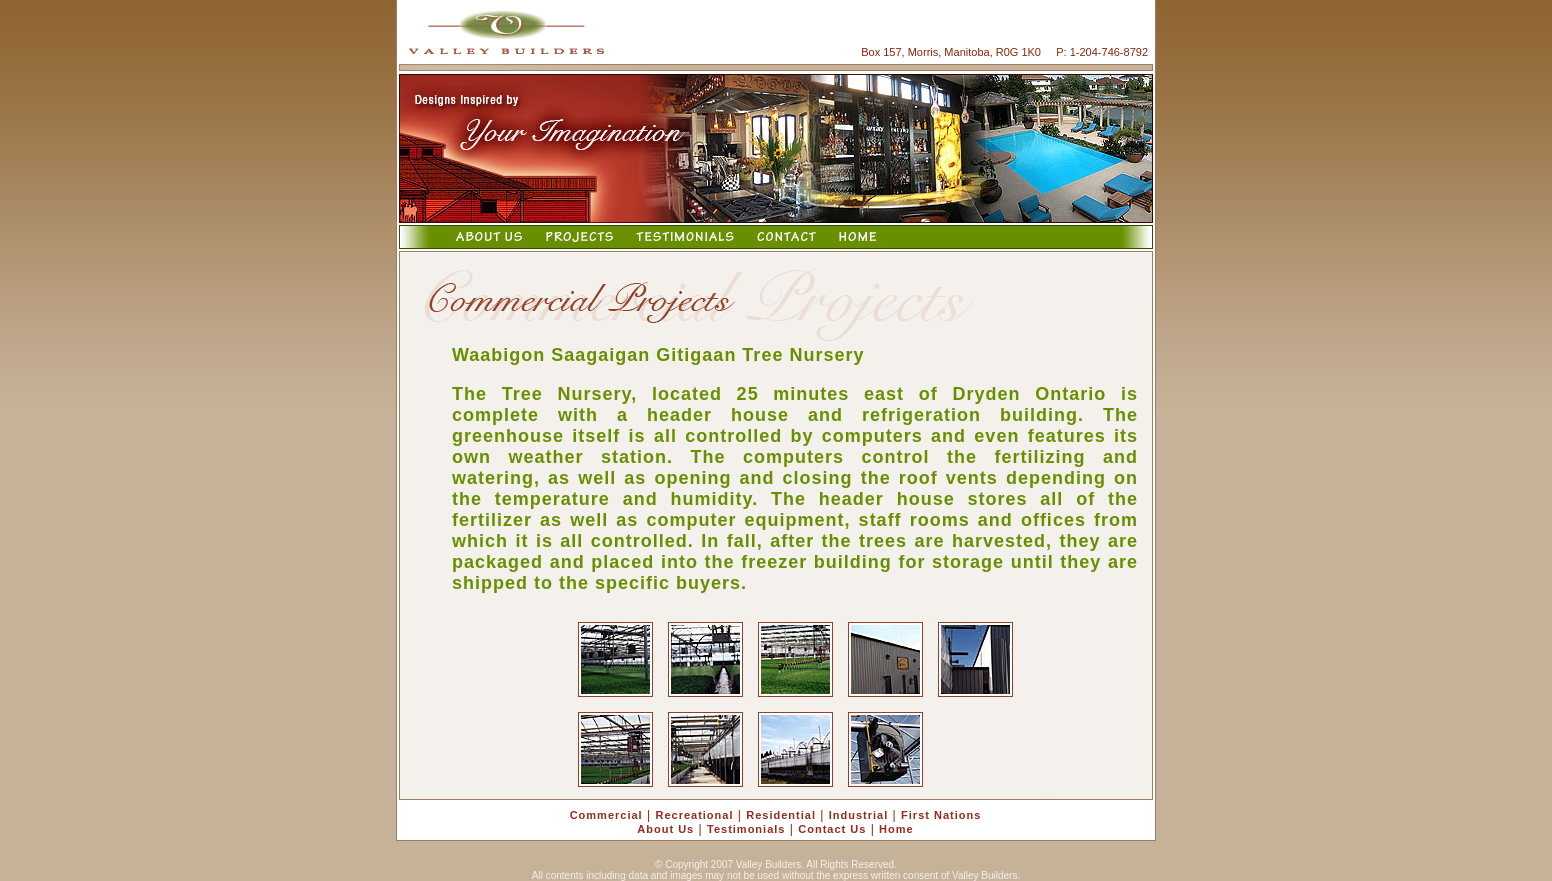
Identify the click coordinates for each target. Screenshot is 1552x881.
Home (896, 829)
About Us (665, 829)
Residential (781, 815)
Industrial (859, 815)
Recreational (694, 815)
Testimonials (746, 829)
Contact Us (832, 829)
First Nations (941, 815)
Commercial (606, 815)
